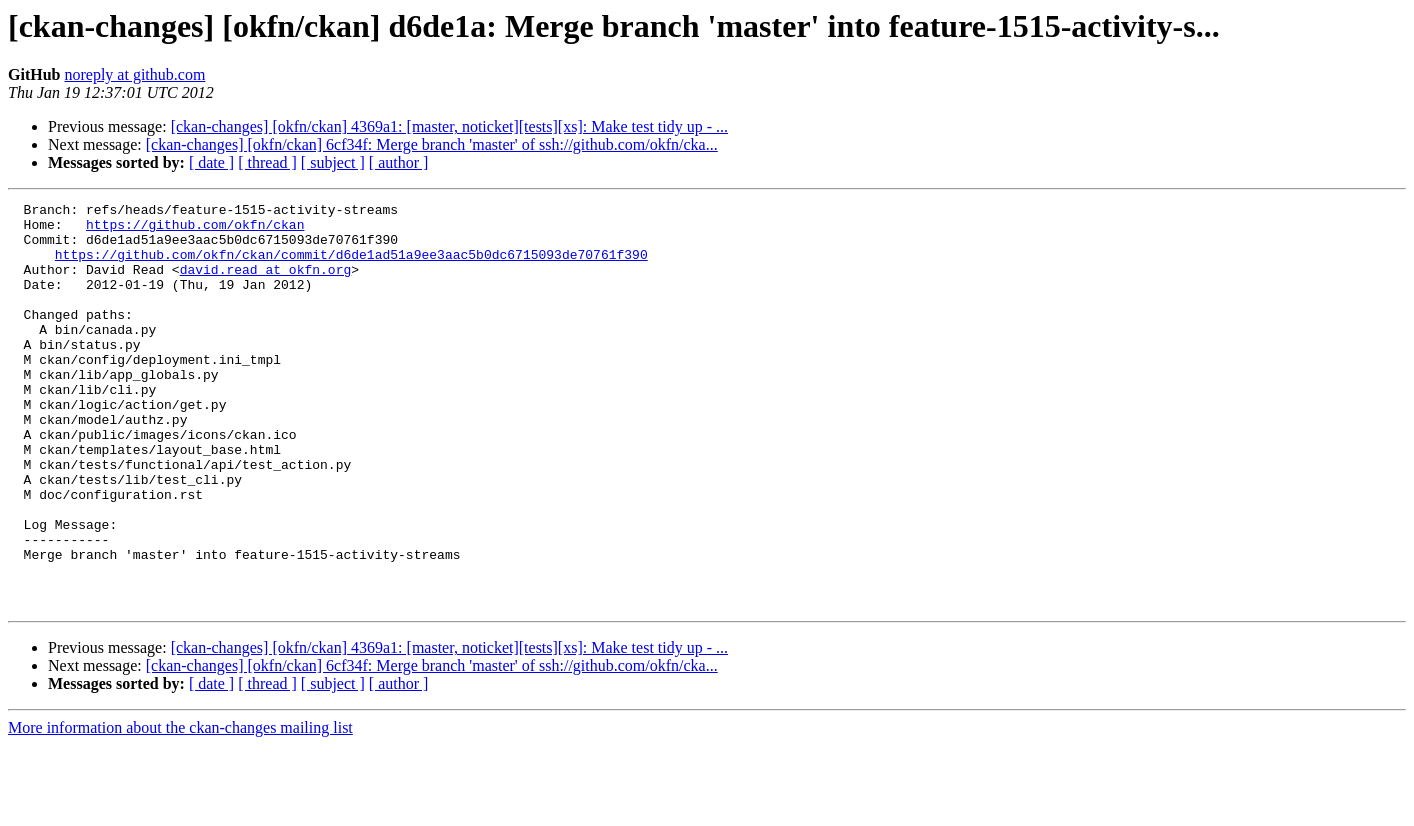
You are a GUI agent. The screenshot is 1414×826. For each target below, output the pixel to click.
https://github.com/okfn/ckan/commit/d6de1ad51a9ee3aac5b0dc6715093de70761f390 (351, 266)
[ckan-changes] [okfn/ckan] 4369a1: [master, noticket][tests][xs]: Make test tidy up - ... (449, 126)
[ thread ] (267, 162)
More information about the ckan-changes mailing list (180, 808)
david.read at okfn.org (266, 284)
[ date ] (211, 162)
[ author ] (399, 162)
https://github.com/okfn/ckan (195, 230)
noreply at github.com (134, 74)
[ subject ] (333, 162)
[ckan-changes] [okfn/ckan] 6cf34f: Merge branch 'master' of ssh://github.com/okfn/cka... (432, 144)
